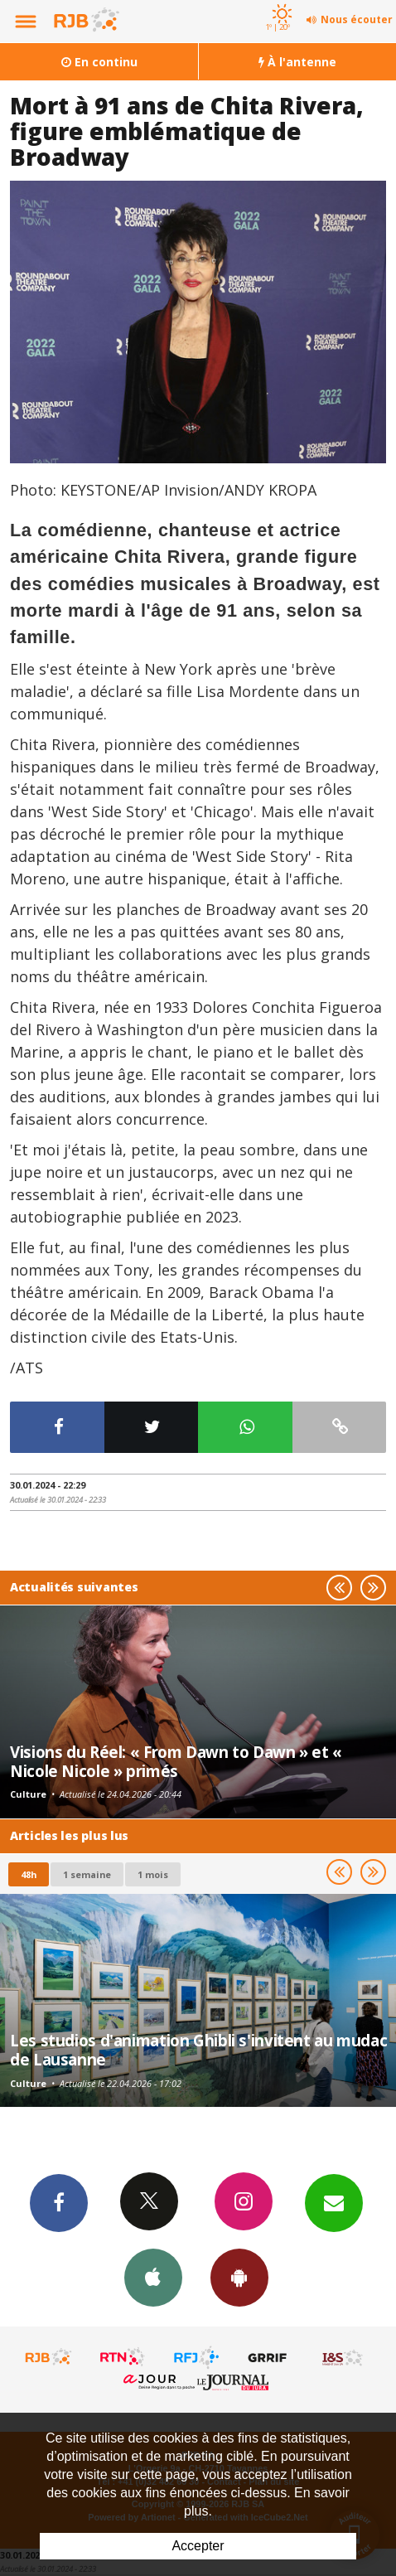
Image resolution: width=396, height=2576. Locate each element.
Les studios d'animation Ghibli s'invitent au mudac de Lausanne (198, 2049)
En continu (99, 62)
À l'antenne (297, 62)
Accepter (197, 2546)
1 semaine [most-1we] (87, 1874)
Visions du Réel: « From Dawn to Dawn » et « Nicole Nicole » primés (176, 1760)
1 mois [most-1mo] (153, 1874)
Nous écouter (357, 19)
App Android (239, 2277)
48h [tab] (28, 1874)
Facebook (59, 2202)
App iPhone (153, 2277)
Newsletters (334, 2202)
